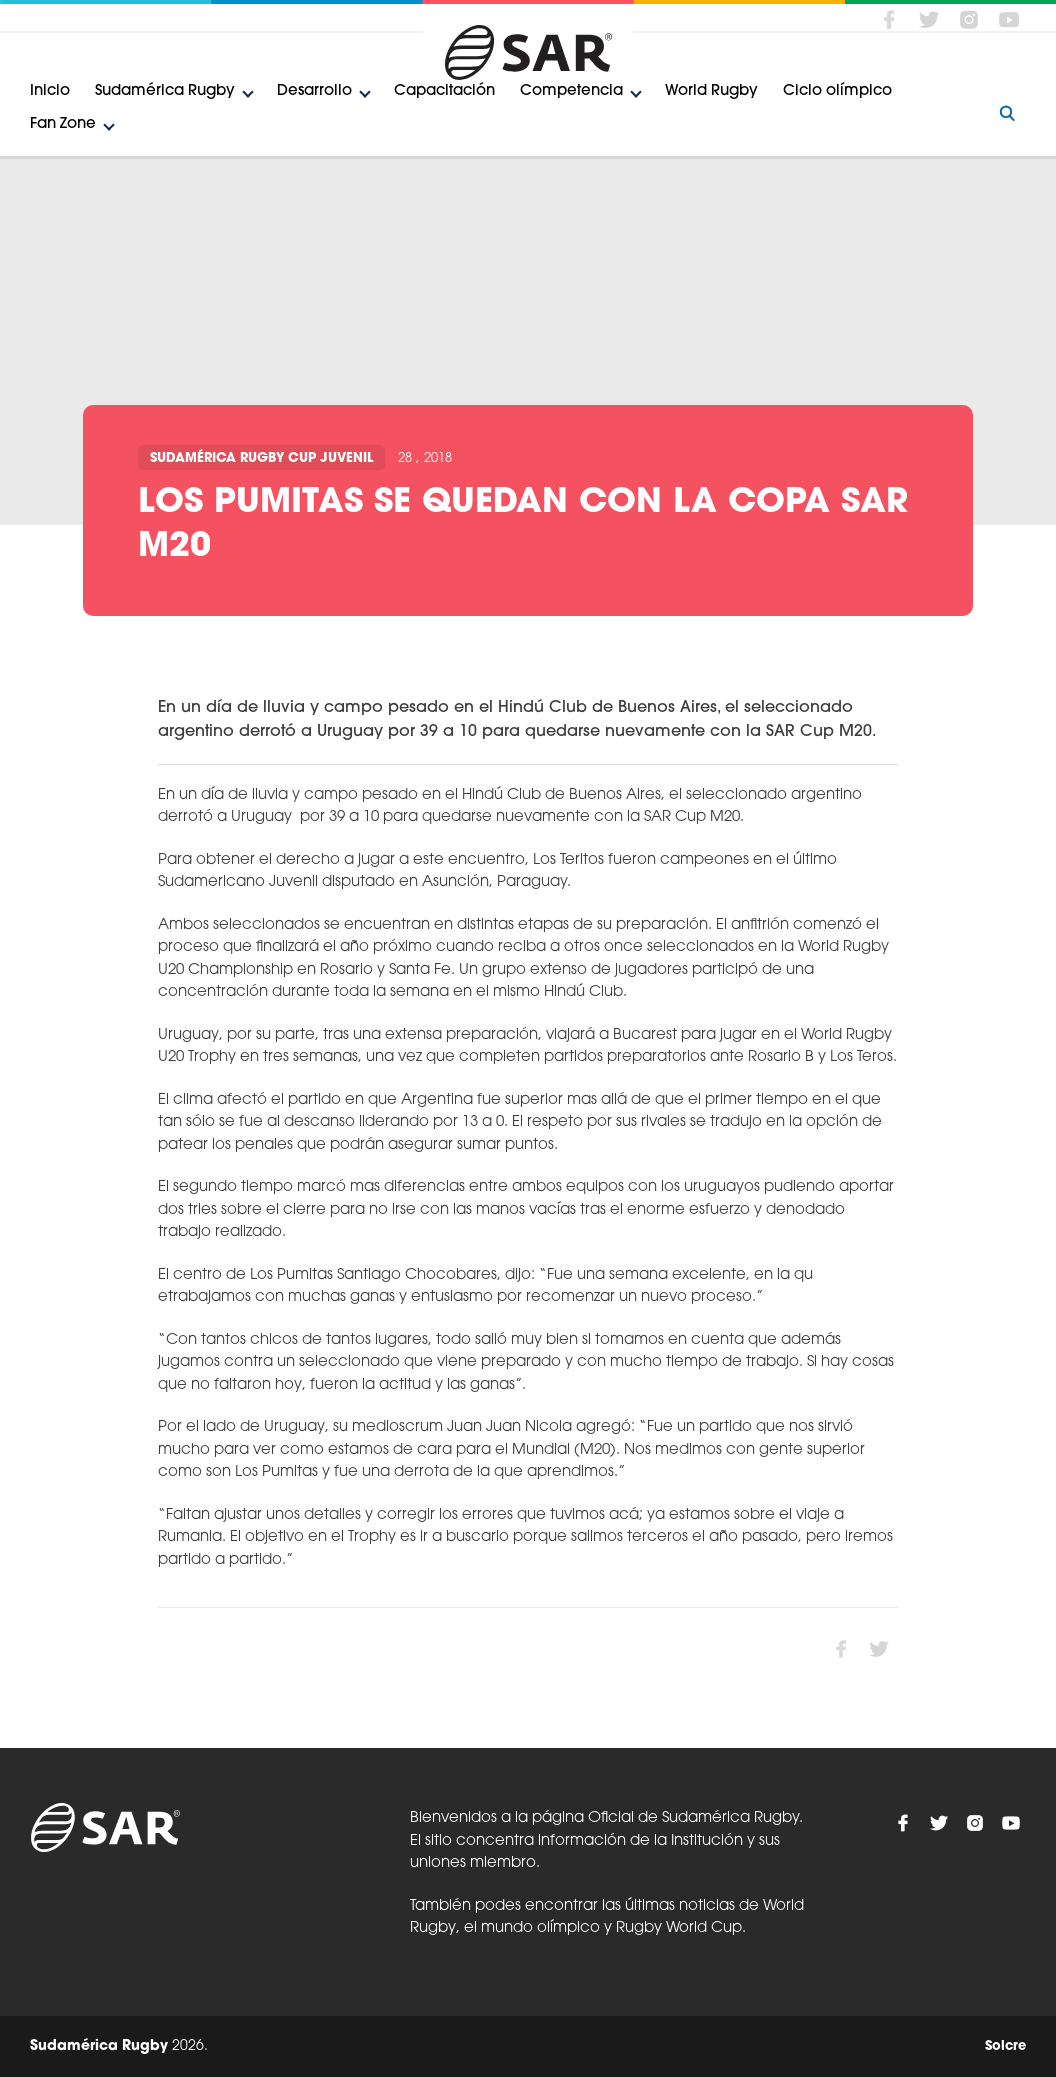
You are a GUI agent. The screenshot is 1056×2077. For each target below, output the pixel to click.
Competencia (571, 91)
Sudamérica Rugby (165, 91)
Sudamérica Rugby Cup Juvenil (261, 458)
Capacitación (444, 91)
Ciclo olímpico (837, 91)
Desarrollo (314, 91)
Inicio (50, 91)
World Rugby (711, 91)
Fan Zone (63, 124)
